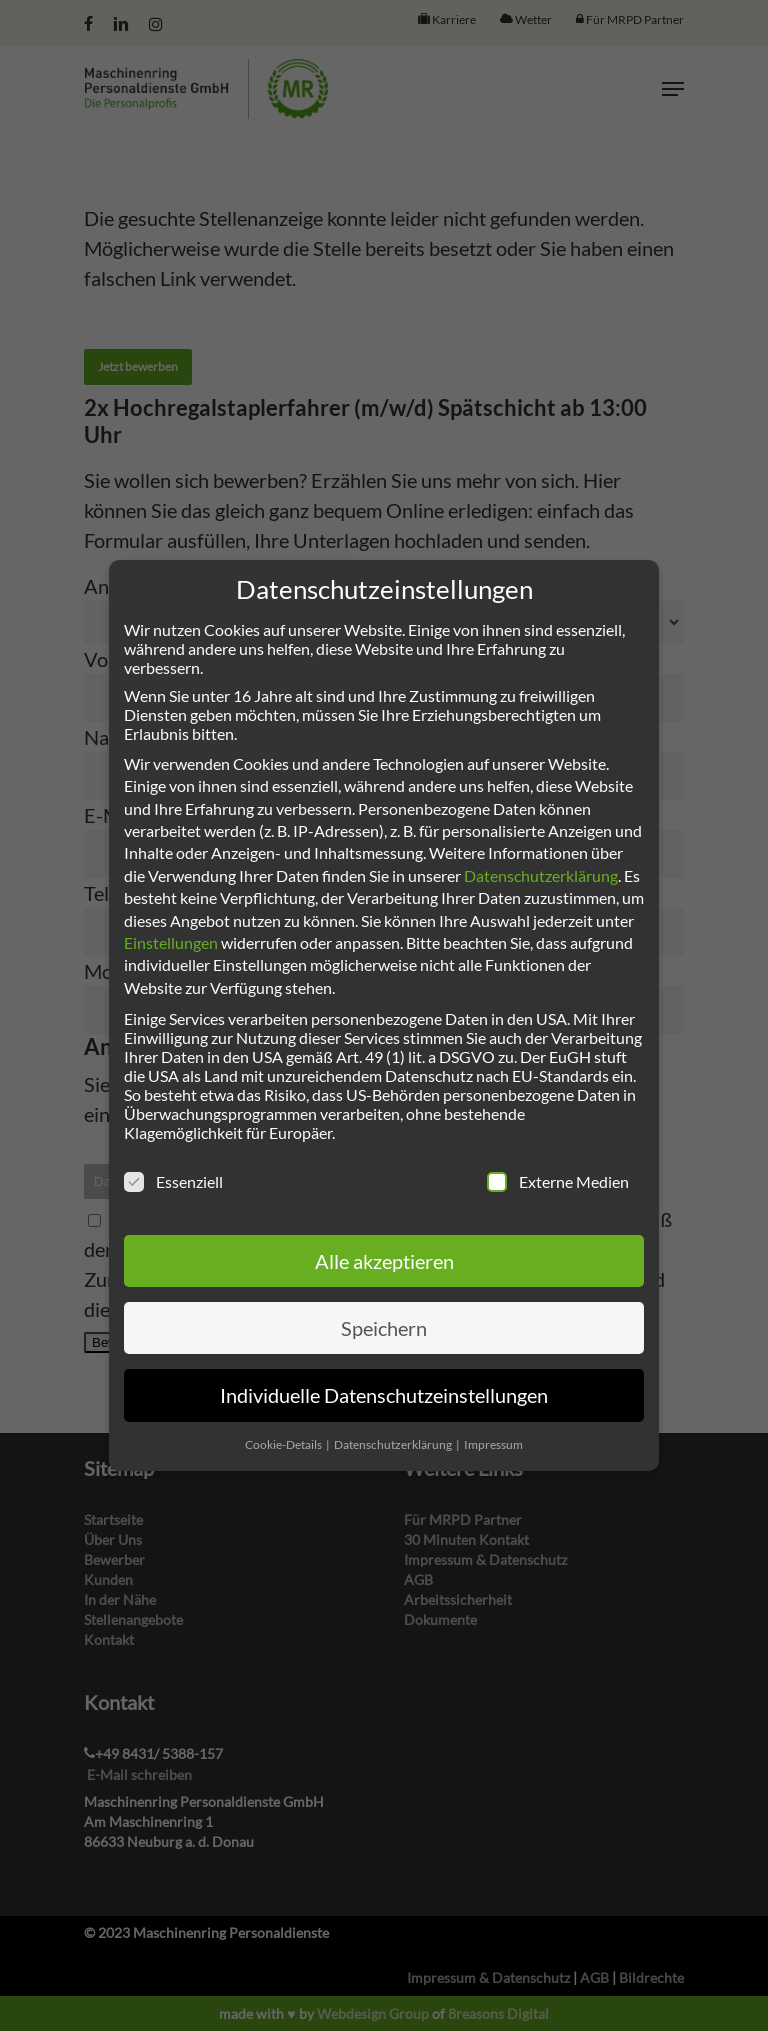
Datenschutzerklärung (541, 875)
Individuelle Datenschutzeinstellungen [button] (384, 1395)
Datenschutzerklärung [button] (394, 1444)
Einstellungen (171, 942)
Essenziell (173, 1181)
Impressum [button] (493, 1444)
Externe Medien (558, 1181)
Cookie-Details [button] (284, 1444)
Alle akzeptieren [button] (384, 1261)
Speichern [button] (384, 1328)
